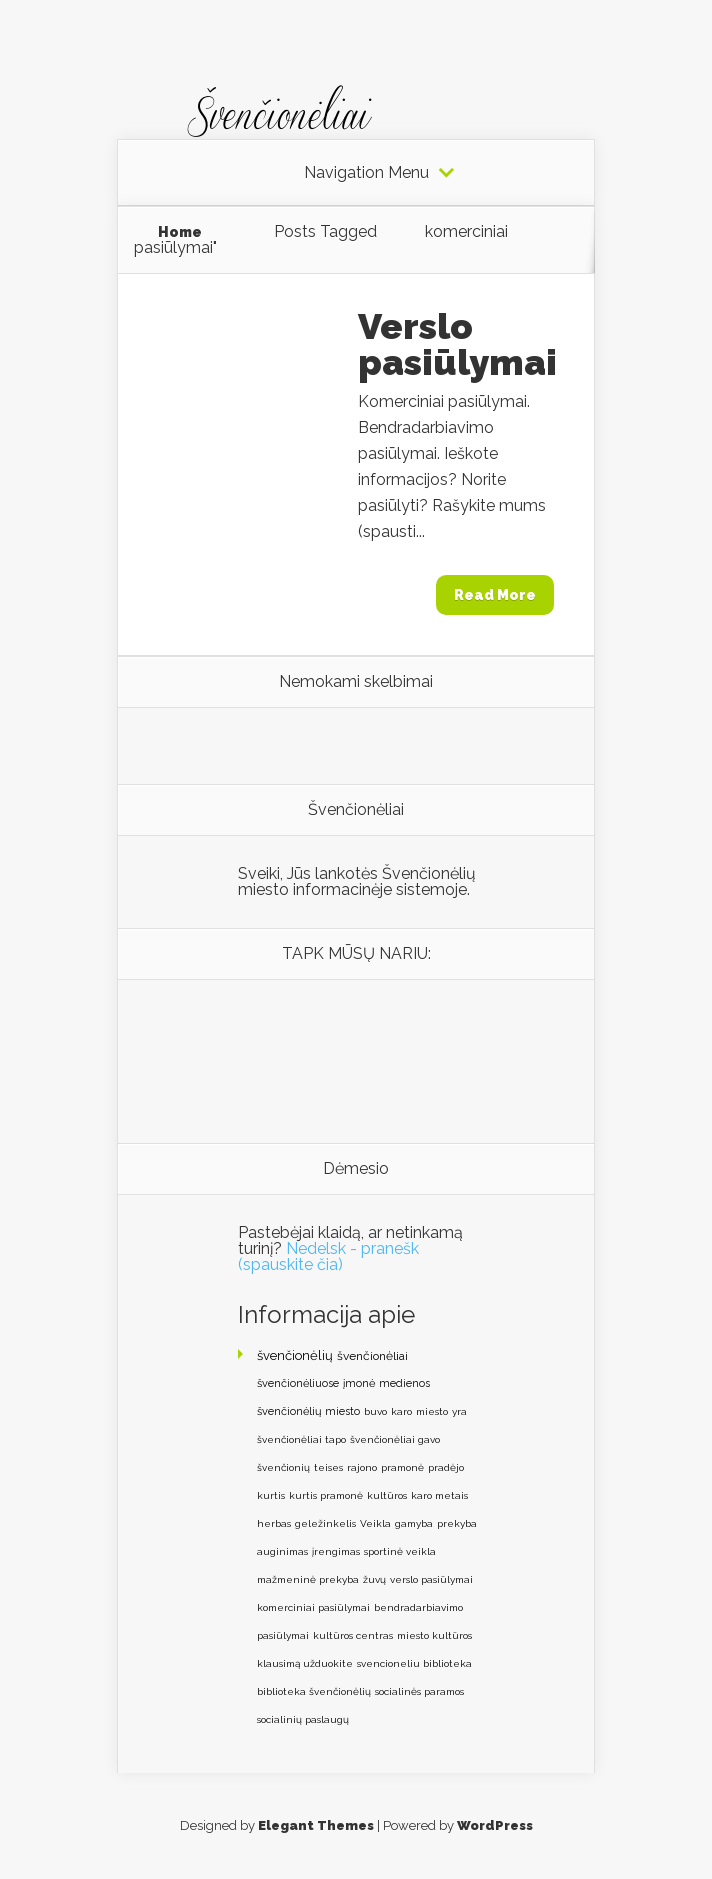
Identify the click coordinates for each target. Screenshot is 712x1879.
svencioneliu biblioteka (414, 1663)
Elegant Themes (316, 1825)
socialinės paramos (419, 1691)
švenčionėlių (295, 1355)
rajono (362, 1467)
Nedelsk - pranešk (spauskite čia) (328, 1256)
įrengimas (336, 1551)
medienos (404, 1383)
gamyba (414, 1523)
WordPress (495, 1825)
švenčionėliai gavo (395, 1439)
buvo (375, 1411)
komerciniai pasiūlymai (313, 1607)
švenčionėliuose (298, 1383)
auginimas (282, 1551)
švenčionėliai (372, 1356)
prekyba (457, 1523)
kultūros (387, 1495)
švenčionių (283, 1467)
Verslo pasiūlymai (457, 344)
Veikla (375, 1523)
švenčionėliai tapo (301, 1439)
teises (328, 1467)
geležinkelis (325, 1523)
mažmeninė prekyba (308, 1579)
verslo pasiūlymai (431, 1579)
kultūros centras (353, 1635)
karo (401, 1411)
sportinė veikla (400, 1551)
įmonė (359, 1383)
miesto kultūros (434, 1635)
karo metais (439, 1495)
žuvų (374, 1579)
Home (180, 232)
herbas (274, 1523)
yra (459, 1411)
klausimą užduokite (305, 1663)
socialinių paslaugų (303, 1719)
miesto (432, 1411)
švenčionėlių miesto (308, 1411)
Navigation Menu (366, 173)
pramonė (402, 1467)
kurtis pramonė (326, 1495)
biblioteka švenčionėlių (314, 1691)
